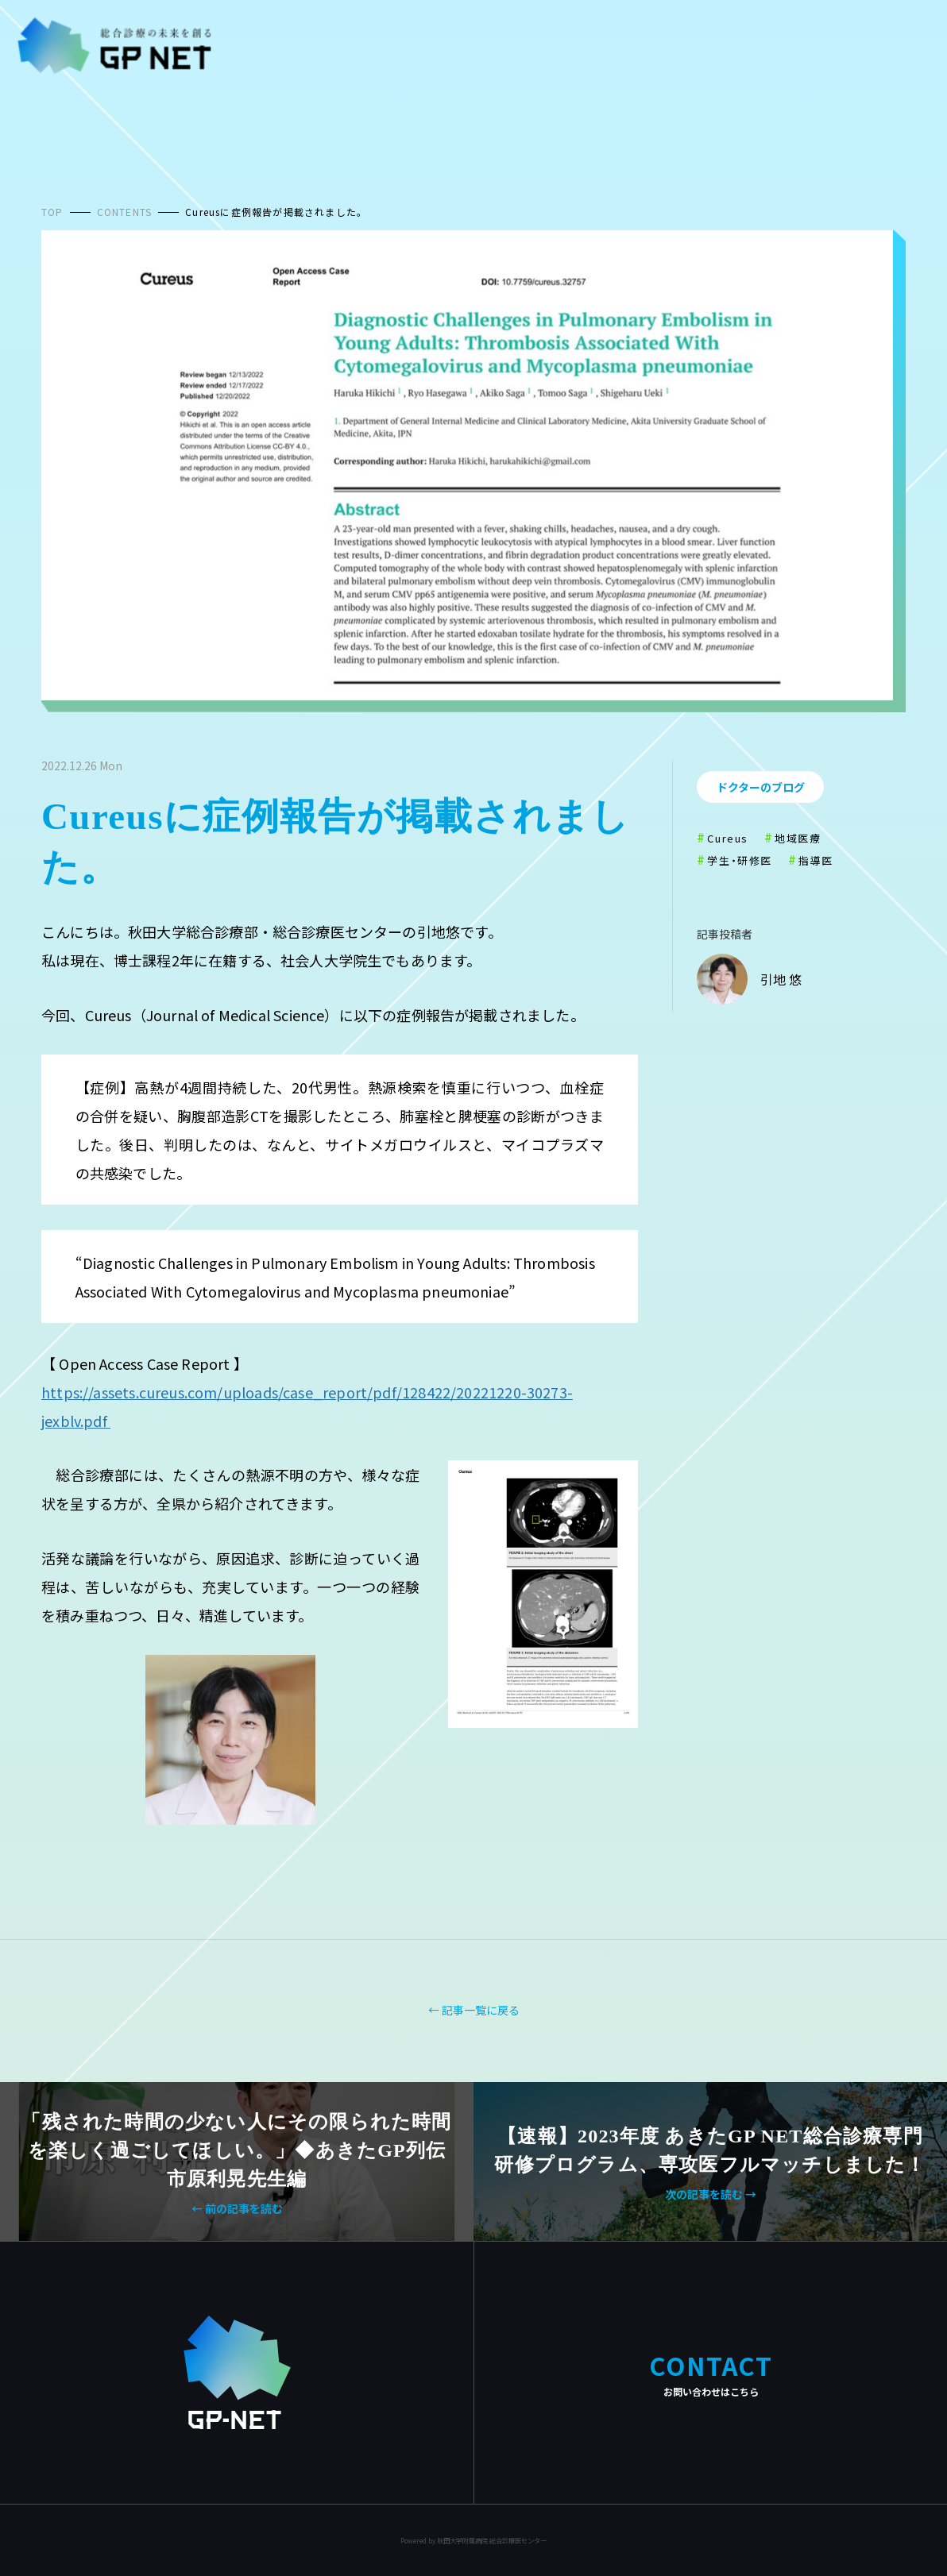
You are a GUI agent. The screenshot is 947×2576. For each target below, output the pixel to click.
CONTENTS (125, 211)
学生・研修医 (739, 860)
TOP (52, 211)
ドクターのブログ (761, 787)
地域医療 (798, 838)
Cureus (727, 838)
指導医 (815, 860)
